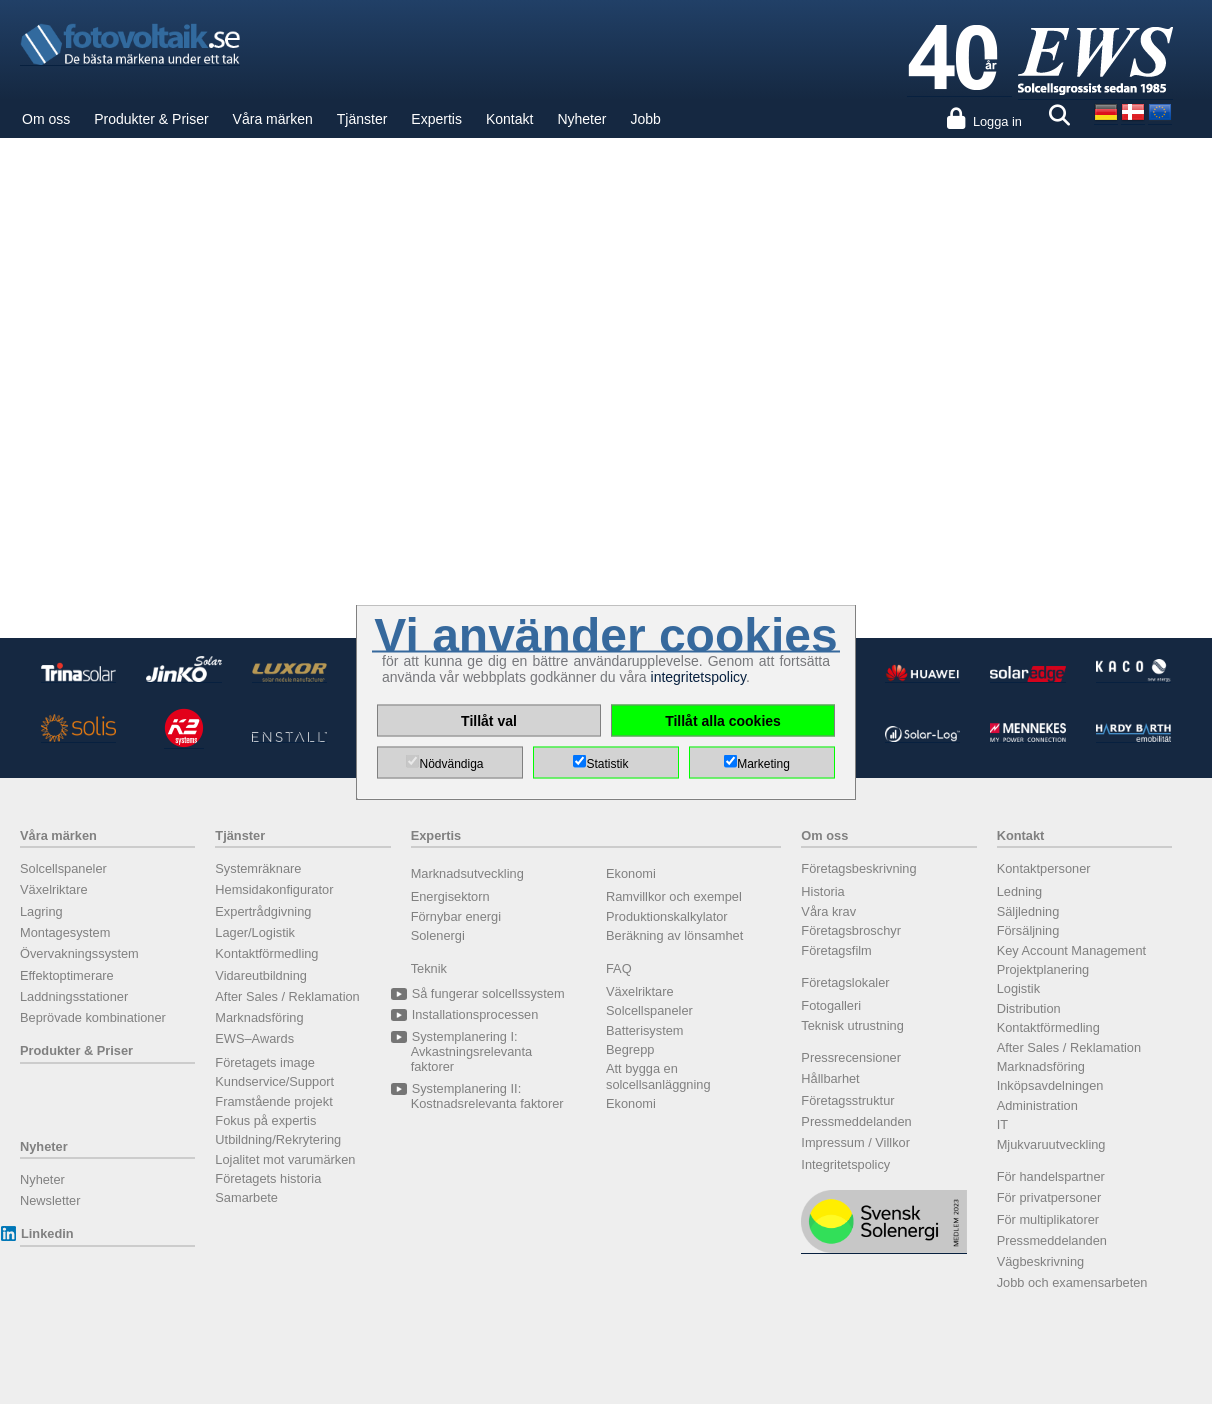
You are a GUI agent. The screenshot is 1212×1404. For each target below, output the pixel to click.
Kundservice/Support (274, 1081)
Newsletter (50, 1200)
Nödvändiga (451, 764)
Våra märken (273, 119)
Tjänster (362, 119)
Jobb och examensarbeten (1072, 1282)
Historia (822, 891)
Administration (1037, 1105)
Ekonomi (631, 873)
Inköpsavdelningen (1050, 1085)
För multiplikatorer (1048, 1219)
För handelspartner (1051, 1176)
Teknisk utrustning (852, 1025)
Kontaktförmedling (266, 953)
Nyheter (581, 119)
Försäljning (1028, 930)
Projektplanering (1043, 969)
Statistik (607, 764)
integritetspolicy (698, 677)
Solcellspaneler (63, 868)
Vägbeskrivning (1041, 1261)
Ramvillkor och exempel (674, 896)
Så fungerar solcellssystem (488, 993)
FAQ (619, 968)
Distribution (1029, 1008)
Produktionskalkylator (667, 916)
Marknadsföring (259, 1017)
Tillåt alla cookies (723, 721)
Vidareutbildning (261, 975)
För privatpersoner (1049, 1197)
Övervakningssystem (79, 953)
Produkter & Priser (151, 119)
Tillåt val (489, 721)
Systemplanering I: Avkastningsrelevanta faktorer (471, 1052)
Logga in (997, 121)
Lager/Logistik (255, 932)
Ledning (1020, 891)
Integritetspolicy (845, 1164)
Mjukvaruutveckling (1051, 1144)
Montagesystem (65, 932)
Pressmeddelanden (856, 1121)
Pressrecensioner (851, 1057)
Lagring (41, 911)
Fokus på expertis (265, 1120)
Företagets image (265, 1062)
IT (1002, 1124)
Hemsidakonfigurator (274, 889)
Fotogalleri (831, 1005)
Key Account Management (1071, 950)
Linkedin (47, 1233)
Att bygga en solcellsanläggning (658, 1076)
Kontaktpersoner (1044, 868)
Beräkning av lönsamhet (674, 935)
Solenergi (438, 935)
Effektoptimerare (67, 975)
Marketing (763, 764)
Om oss (46, 119)
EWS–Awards (254, 1038)
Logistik (1018, 988)
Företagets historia (268, 1178)
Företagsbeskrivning (858, 868)
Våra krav (828, 911)
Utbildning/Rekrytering (278, 1139)
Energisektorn (450, 896)
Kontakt (509, 119)
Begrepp (630, 1049)
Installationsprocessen (475, 1014)
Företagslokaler (845, 982)
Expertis (436, 119)
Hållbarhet (830, 1078)
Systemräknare (258, 868)
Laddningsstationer (74, 996)
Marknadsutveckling (467, 873)
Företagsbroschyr (851, 930)
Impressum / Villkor (855, 1142)
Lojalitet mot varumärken (285, 1159)
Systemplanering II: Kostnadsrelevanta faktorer (487, 1096)
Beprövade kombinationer (93, 1017)
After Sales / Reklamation (287, 996)
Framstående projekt (273, 1101)
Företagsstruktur (847, 1100)
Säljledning (1028, 911)
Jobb (645, 119)
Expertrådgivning (263, 911)
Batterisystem (645, 1030)
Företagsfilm (836, 950)
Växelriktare (54, 889)
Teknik (429, 968)
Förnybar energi (456, 916)
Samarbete (246, 1197)
